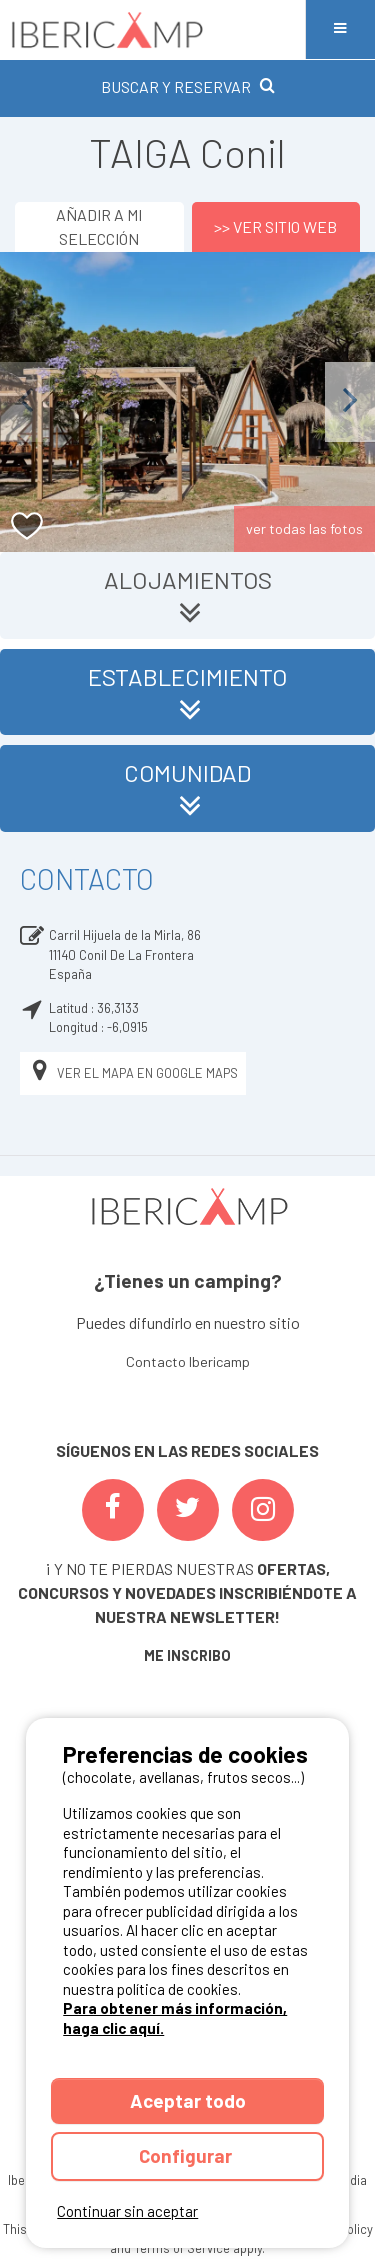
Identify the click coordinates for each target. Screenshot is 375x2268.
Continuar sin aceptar (127, 2211)
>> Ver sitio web (275, 226)
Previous (25, 401)
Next (350, 401)
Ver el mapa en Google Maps (133, 1073)
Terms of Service (182, 2248)
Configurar (187, 2155)
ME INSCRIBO (187, 1655)
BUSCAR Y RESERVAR (188, 86)
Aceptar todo (188, 2100)
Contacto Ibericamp (188, 1361)
